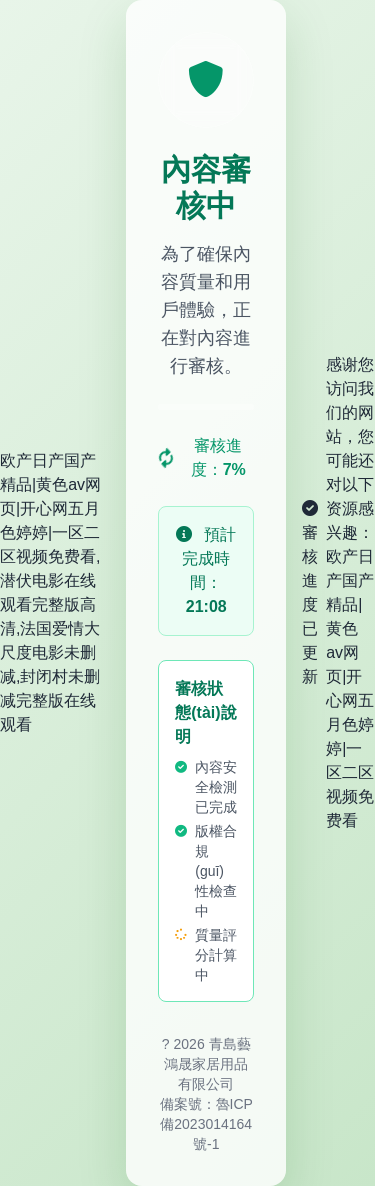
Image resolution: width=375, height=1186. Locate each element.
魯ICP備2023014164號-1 (206, 1124)
